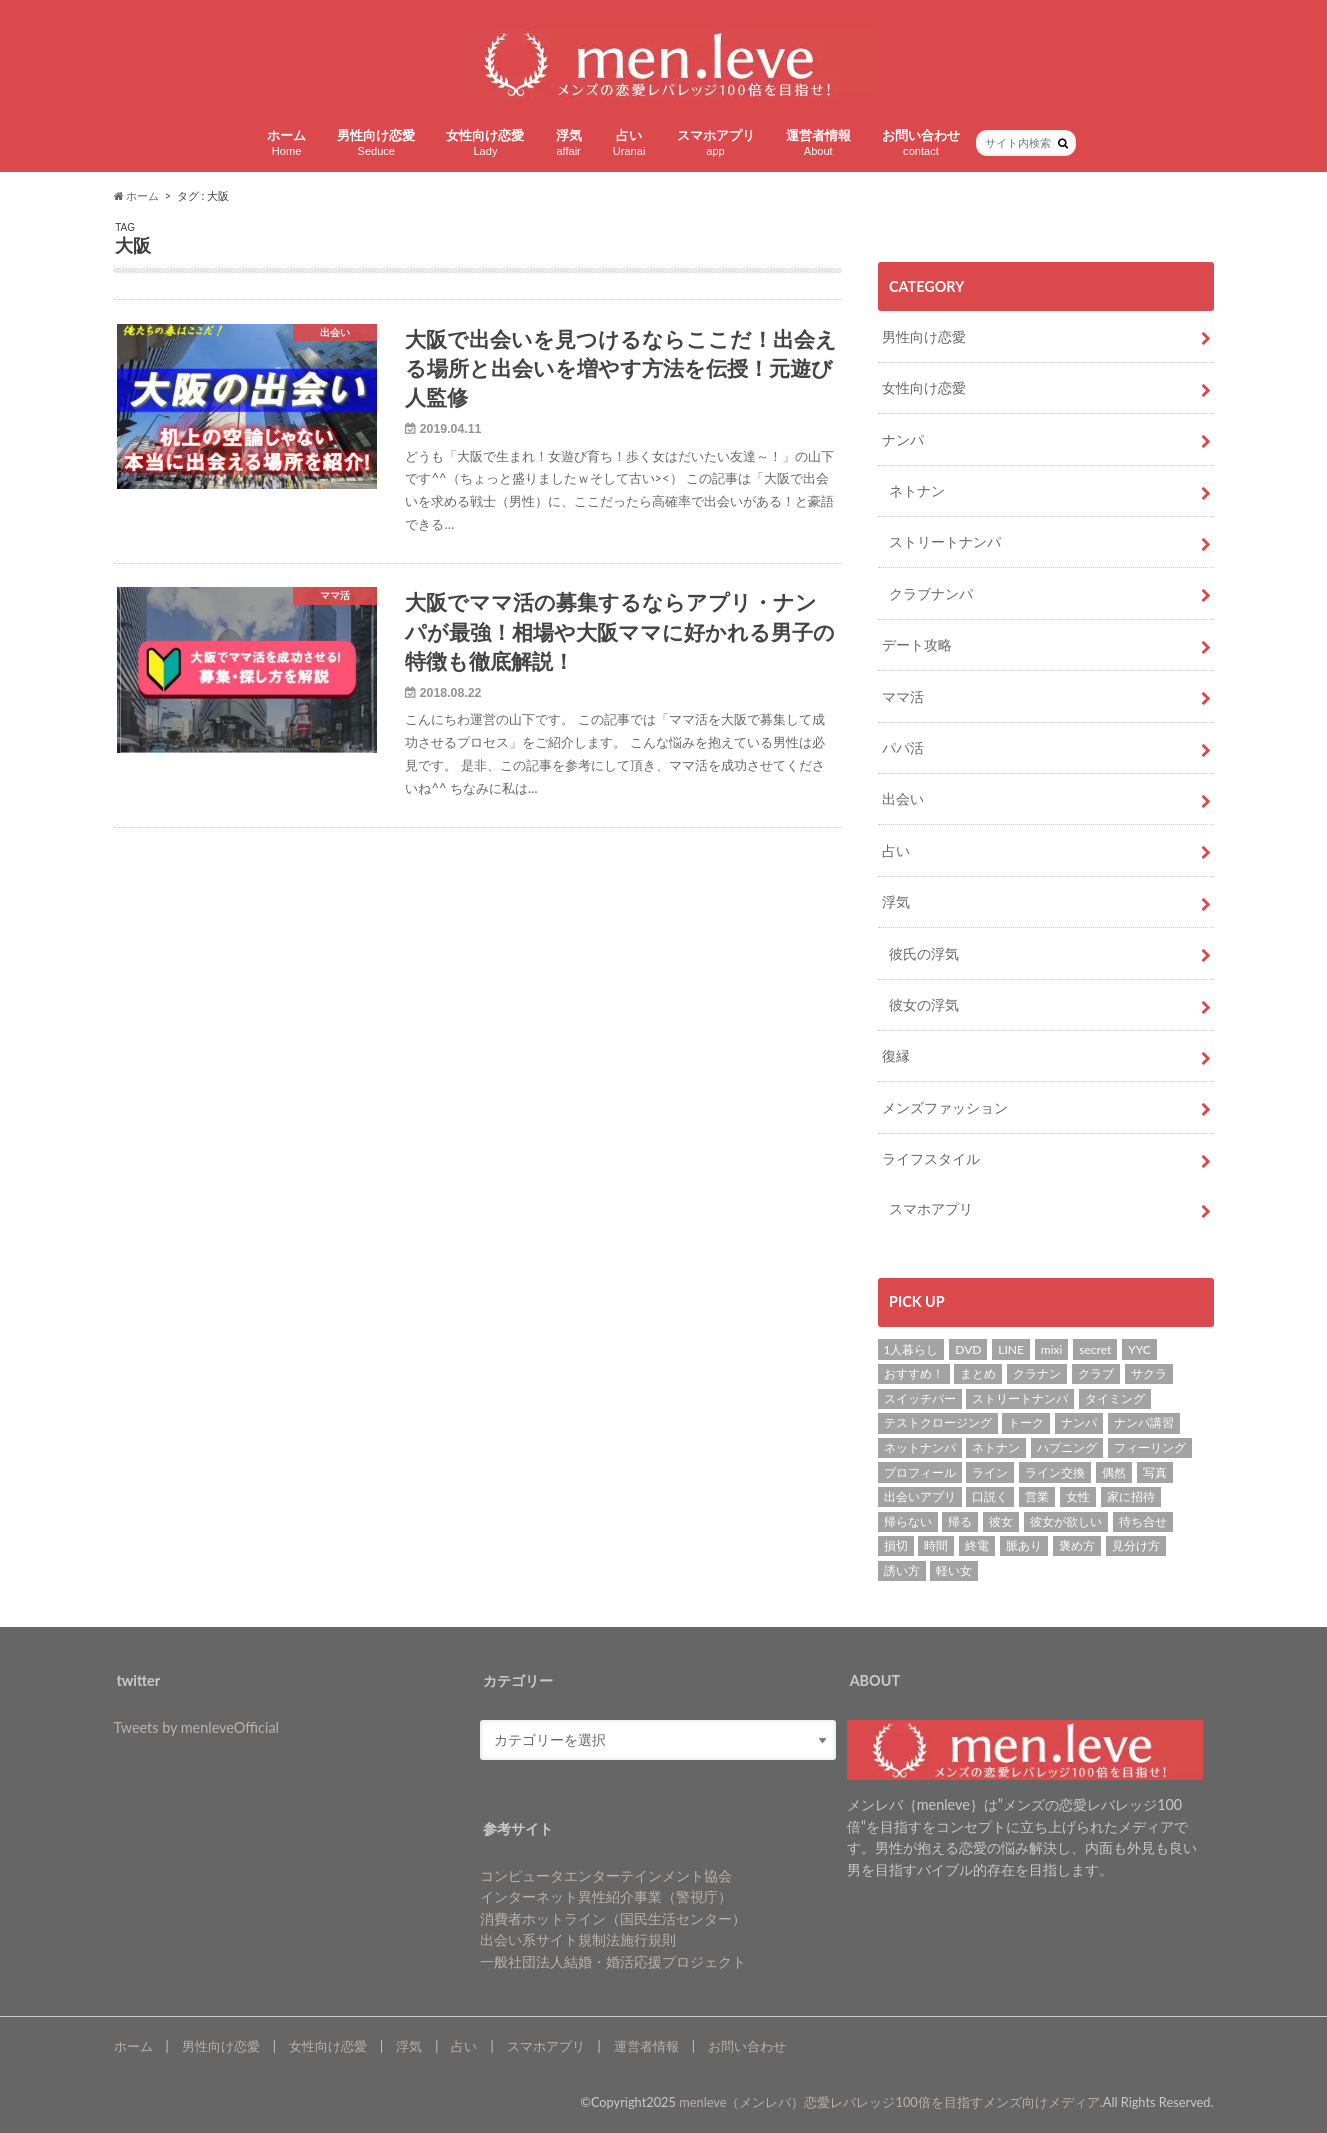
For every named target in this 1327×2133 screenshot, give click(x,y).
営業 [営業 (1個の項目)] (1037, 1496)
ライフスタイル (931, 1158)
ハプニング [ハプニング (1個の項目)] (1067, 1447)
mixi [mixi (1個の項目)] (1052, 1349)
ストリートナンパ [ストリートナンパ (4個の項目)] (1020, 1398)
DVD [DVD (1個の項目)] (968, 1349)
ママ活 (903, 696)
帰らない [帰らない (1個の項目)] (908, 1521)
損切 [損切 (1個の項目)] (896, 1545)
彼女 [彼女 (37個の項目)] (1001, 1521)
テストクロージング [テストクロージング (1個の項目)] (938, 1422)
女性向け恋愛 (485, 142)
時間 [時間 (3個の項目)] (936, 1545)
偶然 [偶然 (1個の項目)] (1114, 1472)
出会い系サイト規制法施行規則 (578, 1939)
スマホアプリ (716, 142)
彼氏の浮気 (924, 953)
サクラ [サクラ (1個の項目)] (1149, 1373)
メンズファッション (945, 1107)
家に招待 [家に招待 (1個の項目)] (1131, 1496)
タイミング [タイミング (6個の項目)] (1115, 1398)
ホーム (286, 142)
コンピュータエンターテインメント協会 (606, 1875)
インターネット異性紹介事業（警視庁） (606, 1896)
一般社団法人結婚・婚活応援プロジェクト (613, 1961)
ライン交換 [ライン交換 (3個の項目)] (1055, 1472)
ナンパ (903, 439)
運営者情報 (818, 142)
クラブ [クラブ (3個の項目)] (1096, 1373)
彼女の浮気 (924, 1004)
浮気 (569, 142)
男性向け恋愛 (376, 142)
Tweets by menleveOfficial (196, 1727)
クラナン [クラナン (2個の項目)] (1037, 1373)
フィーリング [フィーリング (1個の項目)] (1150, 1447)
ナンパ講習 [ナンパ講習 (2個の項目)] (1144, 1422)
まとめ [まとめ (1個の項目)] (978, 1373)
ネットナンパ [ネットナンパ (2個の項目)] (920, 1447)
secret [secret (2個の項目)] (1095, 1349)
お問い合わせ (921, 142)
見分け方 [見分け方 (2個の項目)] (1136, 1545)
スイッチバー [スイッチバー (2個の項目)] (920, 1398)
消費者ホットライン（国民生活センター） (613, 1918)
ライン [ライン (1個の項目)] (990, 1472)
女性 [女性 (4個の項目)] (1078, 1496)
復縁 (896, 1055)
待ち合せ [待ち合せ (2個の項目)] (1143, 1521)
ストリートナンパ (945, 541)
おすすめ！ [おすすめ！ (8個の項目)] (914, 1373)
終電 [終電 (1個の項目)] (977, 1545)
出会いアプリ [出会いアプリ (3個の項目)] (920, 1496)
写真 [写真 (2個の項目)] (1155, 1472)
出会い (903, 798)
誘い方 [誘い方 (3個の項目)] (902, 1570)
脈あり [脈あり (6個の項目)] (1024, 1545)
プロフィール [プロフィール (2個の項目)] (920, 1472)
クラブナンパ (931, 593)
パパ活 (903, 747)
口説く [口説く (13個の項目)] (990, 1496)
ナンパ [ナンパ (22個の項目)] (1079, 1422)
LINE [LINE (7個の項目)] (1011, 1349)
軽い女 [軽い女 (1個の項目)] (954, 1570)
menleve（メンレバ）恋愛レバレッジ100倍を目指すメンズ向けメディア (889, 2102)
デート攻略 (917, 644)
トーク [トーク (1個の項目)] (1026, 1422)
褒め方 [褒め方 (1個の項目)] (1077, 1545)
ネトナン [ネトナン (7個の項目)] (996, 1447)
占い (629, 142)
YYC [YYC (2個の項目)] (1139, 1349)
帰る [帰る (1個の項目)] (960, 1521)
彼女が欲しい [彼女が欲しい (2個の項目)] (1066, 1521)
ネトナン (917, 490)
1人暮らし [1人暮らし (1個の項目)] (911, 1349)
